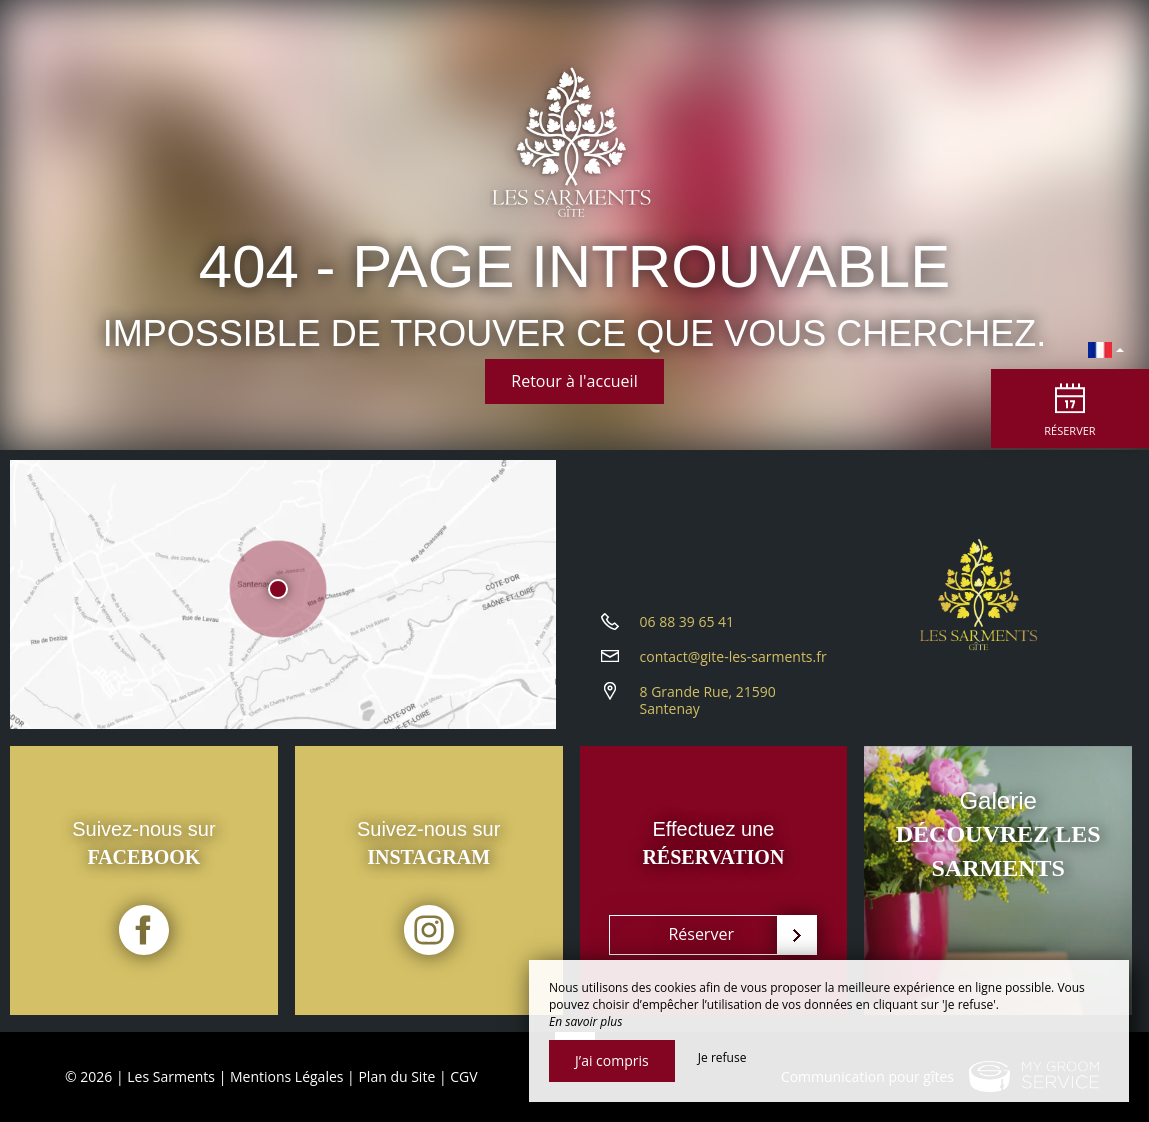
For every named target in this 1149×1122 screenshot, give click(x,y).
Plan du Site (396, 1076)
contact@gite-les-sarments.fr (733, 663)
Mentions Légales (287, 1076)
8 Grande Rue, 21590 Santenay (708, 707)
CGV (463, 1076)
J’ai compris (612, 1060)
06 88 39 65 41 (687, 628)
